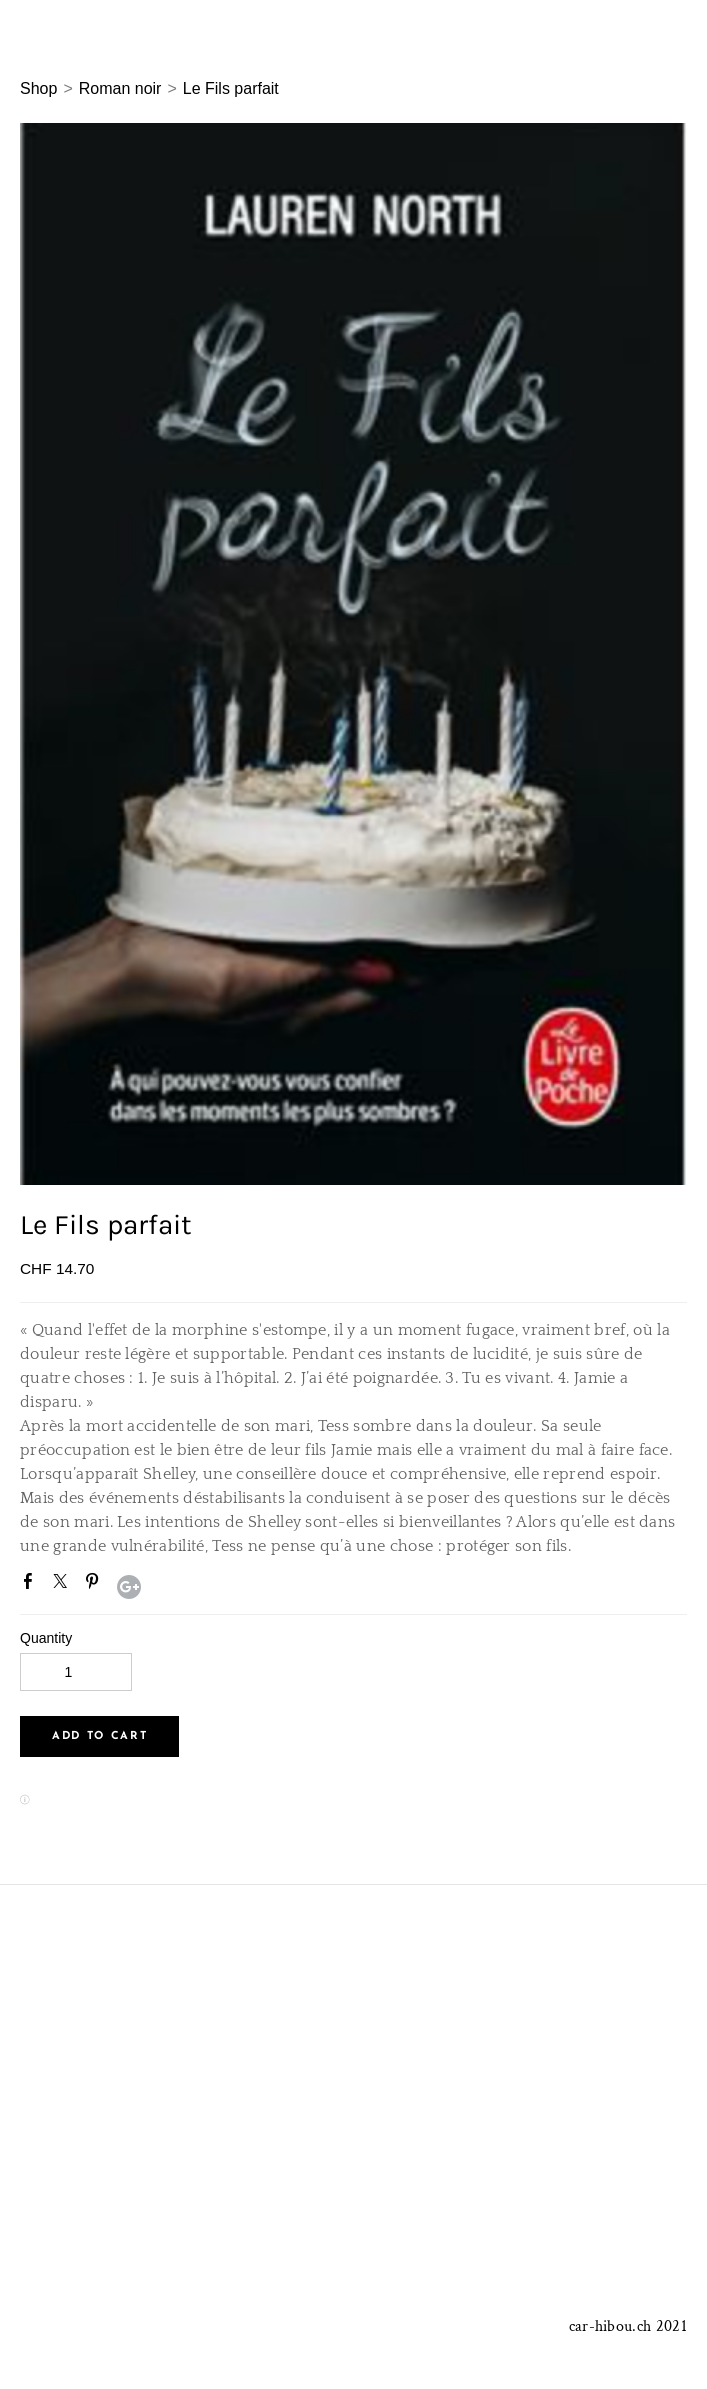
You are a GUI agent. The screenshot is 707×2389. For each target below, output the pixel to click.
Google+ (129, 1587)
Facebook (32, 1585)
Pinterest (96, 1585)
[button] (99, 1736)
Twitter (64, 1585)
